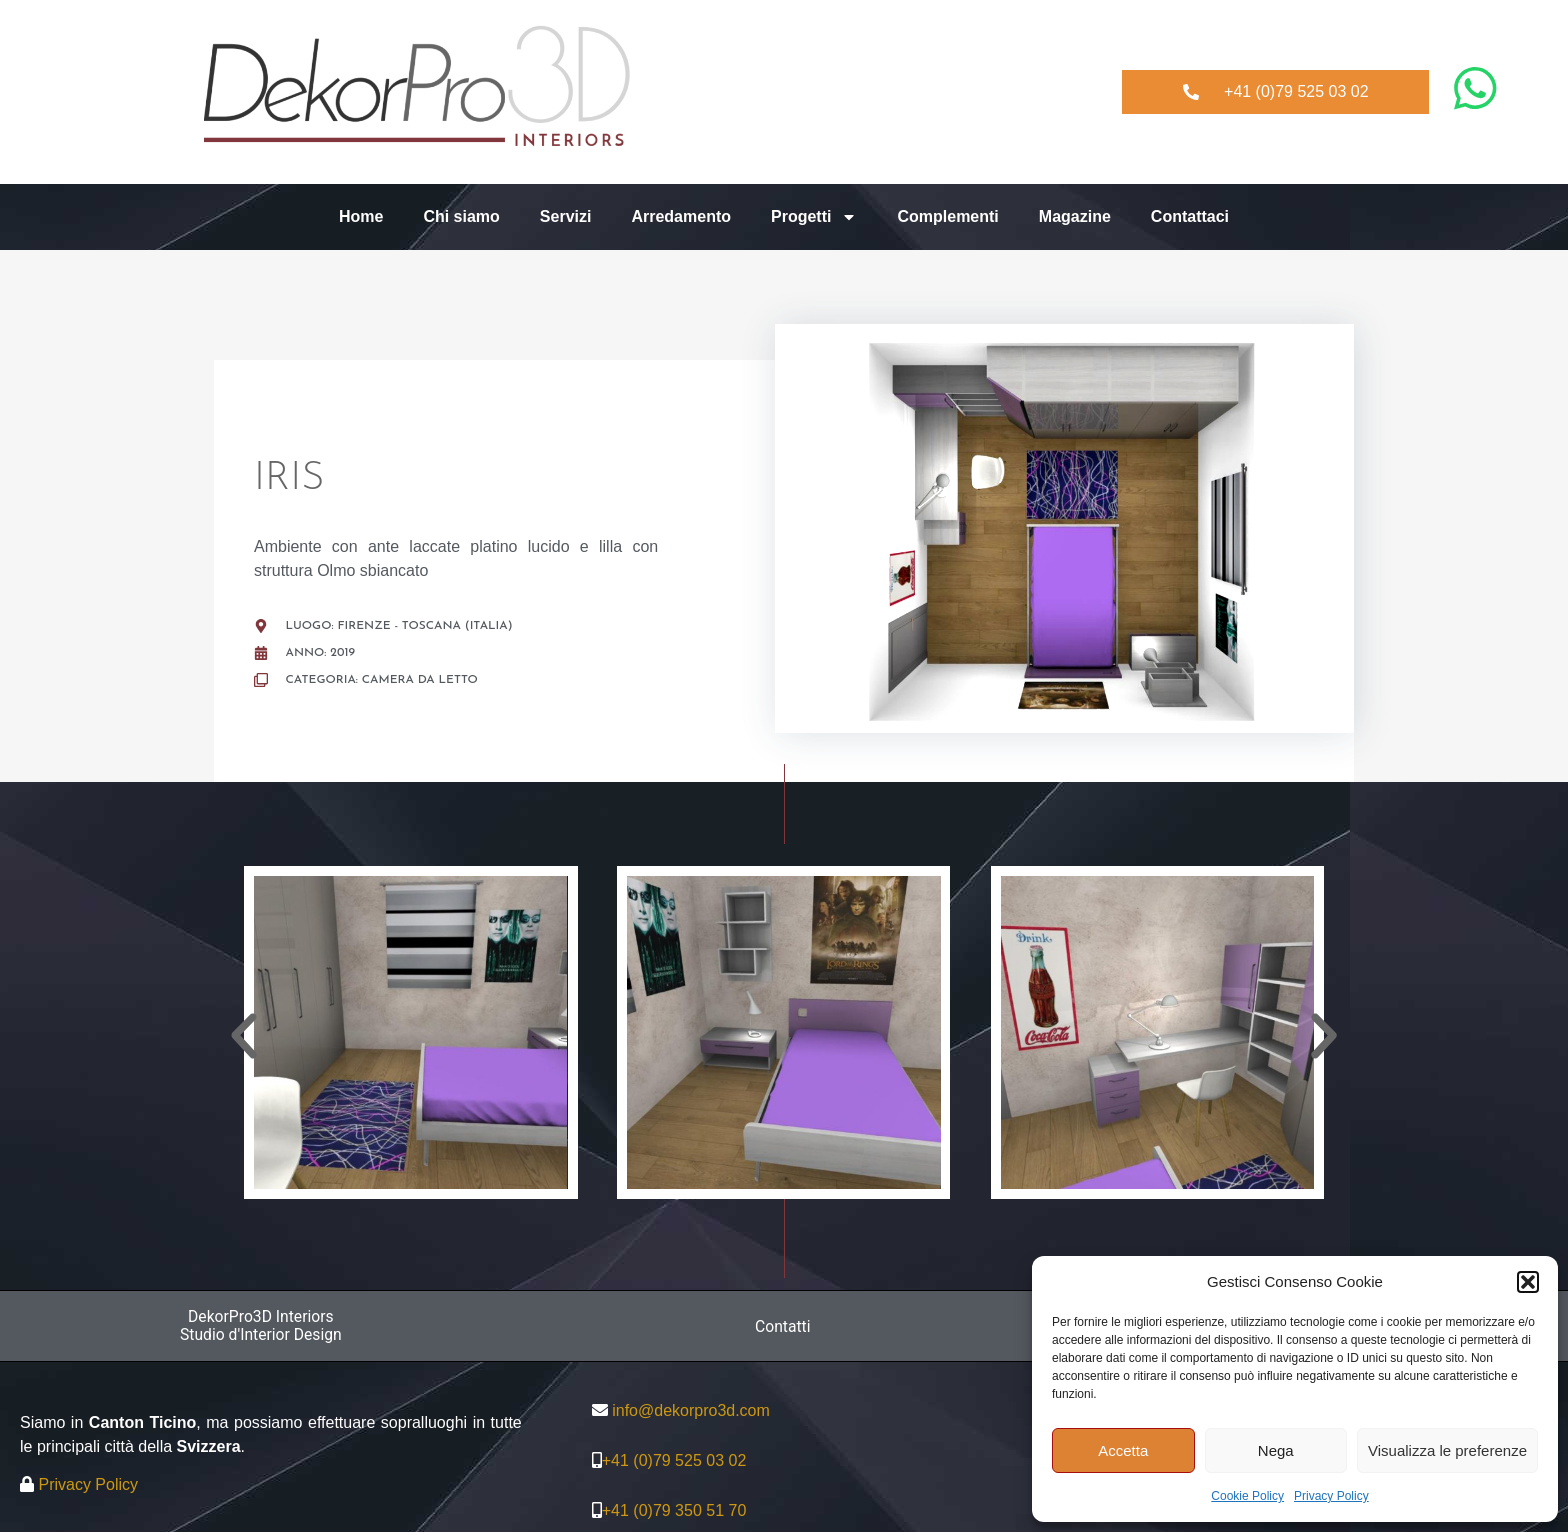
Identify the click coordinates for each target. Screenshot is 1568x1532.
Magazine (1075, 216)
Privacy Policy (1331, 1496)
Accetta (1123, 1450)
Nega (1276, 1450)
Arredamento (681, 216)
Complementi (947, 216)
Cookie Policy (1247, 1496)
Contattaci (1190, 216)
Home (361, 216)
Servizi (566, 216)
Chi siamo (461, 216)
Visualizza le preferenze (1447, 1450)
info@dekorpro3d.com (691, 1411)
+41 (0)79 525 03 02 (674, 1461)
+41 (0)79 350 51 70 (674, 1511)
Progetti (814, 217)
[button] (1528, 1282)
